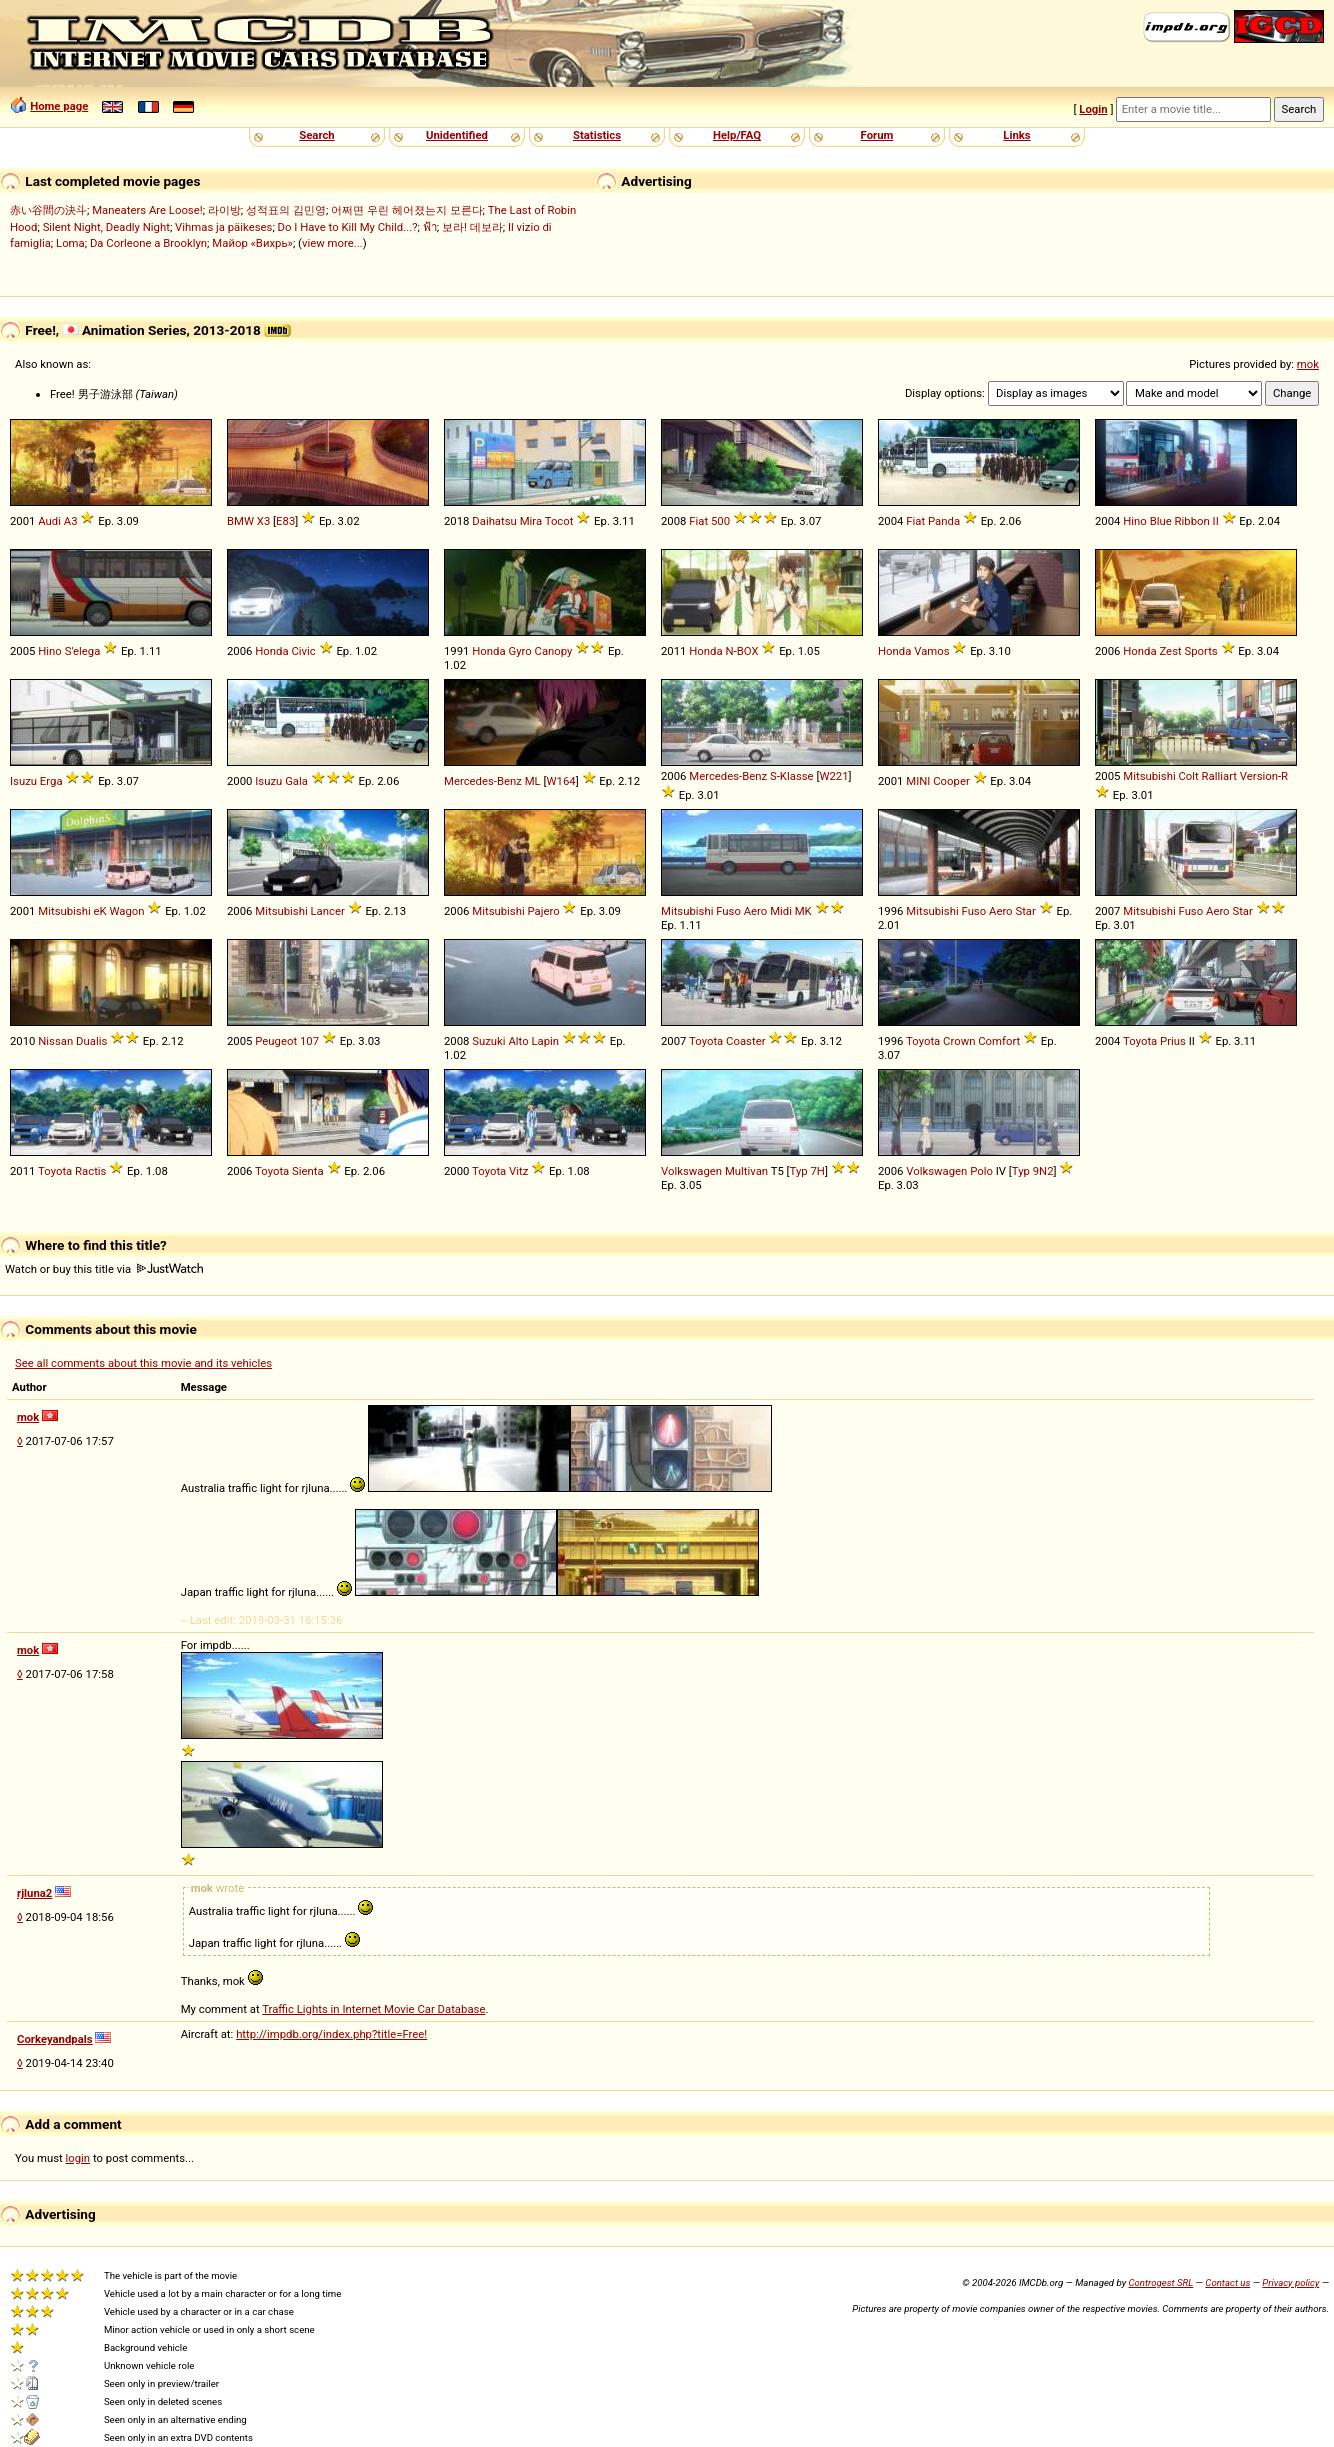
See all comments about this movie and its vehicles (143, 1363)
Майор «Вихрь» (252, 243)
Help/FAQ (737, 135)
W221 (833, 776)
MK (803, 911)
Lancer (328, 911)
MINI (918, 781)
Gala (296, 781)
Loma (70, 243)
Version (1259, 776)
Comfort (999, 1041)
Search (316, 135)
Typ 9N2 (1033, 1171)
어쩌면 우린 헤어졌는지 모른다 (406, 210)
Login (1093, 109)
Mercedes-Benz (483, 781)
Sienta (308, 1171)
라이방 (224, 210)
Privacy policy (1290, 2282)
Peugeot (276, 1041)
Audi (49, 521)
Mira (531, 521)
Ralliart (1219, 776)
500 (720, 521)
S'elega (83, 651)
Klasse (797, 776)
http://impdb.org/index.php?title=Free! (331, 2034)
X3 (263, 521)
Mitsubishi (1149, 776)
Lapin (545, 1041)
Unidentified (457, 135)
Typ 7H (807, 1171)
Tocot (559, 521)
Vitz (518, 1171)
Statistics (597, 135)
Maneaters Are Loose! (147, 210)
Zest (1170, 651)
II (1216, 521)
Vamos (931, 651)
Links (1016, 135)
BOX (748, 651)
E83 (285, 521)
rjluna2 (34, 1893)
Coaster (745, 1041)
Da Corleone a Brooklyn (148, 243)
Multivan (746, 1171)
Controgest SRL (1160, 2282)
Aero (756, 911)
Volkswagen (691, 1171)
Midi (781, 911)
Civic (303, 651)
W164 (561, 781)
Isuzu (23, 781)
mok (1308, 364)
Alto (518, 1041)
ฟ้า (430, 227)
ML (533, 781)
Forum (877, 135)
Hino (1135, 521)
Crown (959, 1041)
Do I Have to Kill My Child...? (348, 227)
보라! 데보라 (472, 227)
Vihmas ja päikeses (223, 227)
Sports (1201, 651)
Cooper (951, 781)
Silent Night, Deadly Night (106, 227)
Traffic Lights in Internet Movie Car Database (373, 2009)
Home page (59, 106)
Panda (944, 521)
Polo (981, 1171)
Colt (1189, 776)
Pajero (544, 911)
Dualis (91, 1041)
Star (1025, 911)
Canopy (554, 651)
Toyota (706, 1041)
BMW (240, 521)
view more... (332, 243)
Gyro (519, 651)
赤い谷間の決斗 (48, 210)
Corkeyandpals (55, 2039)
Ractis (90, 1171)
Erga (51, 781)
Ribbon (1192, 521)
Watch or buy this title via (104, 1269)
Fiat (698, 521)
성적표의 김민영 (286, 210)
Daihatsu (494, 521)
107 (309, 1041)
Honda (271, 651)
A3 (71, 521)
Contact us (1227, 2282)
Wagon (126, 911)
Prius (1173, 1041)
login (78, 2158)
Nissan (55, 1041)
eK (100, 911)
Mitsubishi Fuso (701, 911)
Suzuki (488, 1041)
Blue (1161, 521)
